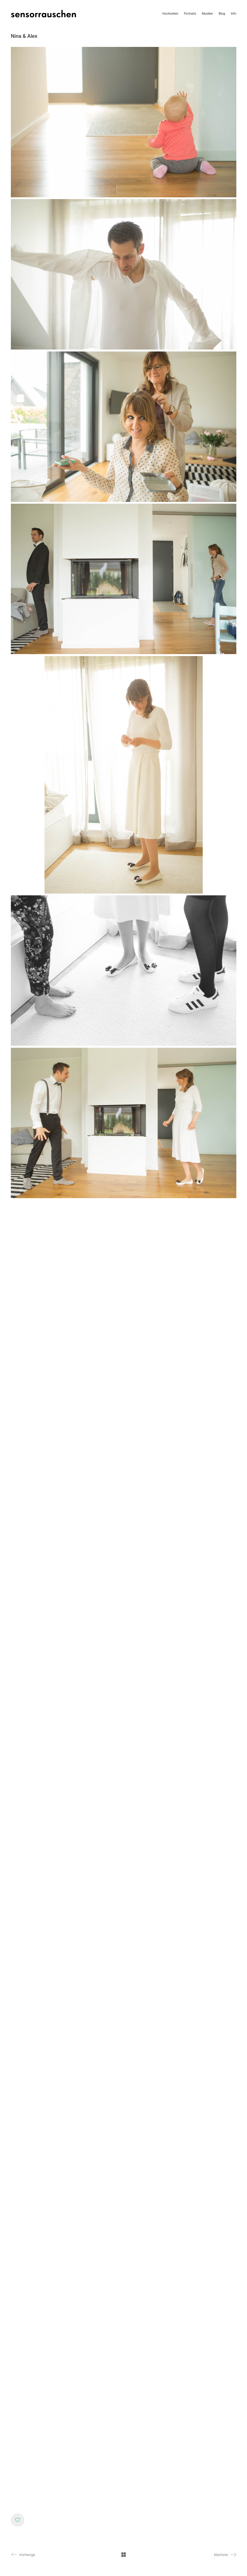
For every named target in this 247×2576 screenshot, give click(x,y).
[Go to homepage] (43, 13)
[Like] (17, 2520)
